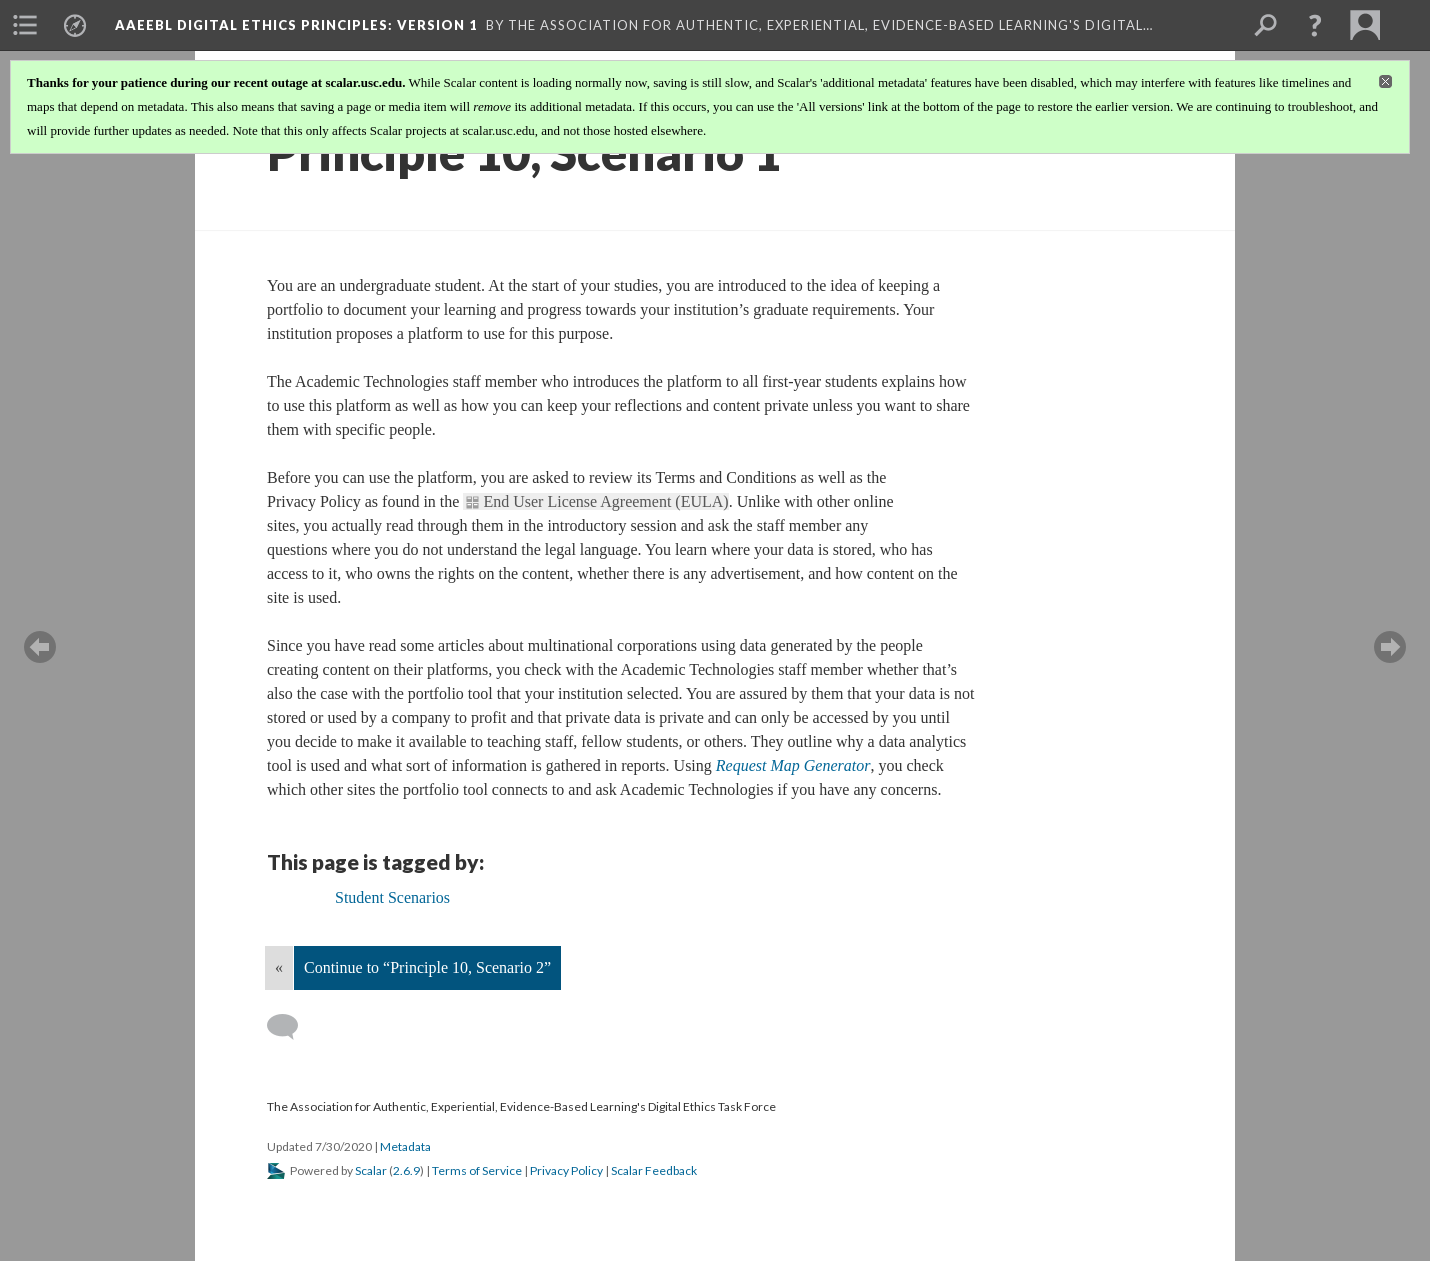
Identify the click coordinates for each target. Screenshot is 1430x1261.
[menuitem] (25, 25)
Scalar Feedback (654, 1170)
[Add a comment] (291, 1027)
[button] (1315, 25)
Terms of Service (477, 1170)
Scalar (371, 1170)
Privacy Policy (566, 1170)
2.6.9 (406, 1170)
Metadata (405, 1146)
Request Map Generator (793, 765)
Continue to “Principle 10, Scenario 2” (427, 967)
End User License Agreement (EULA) (605, 501)
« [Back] (279, 967)
